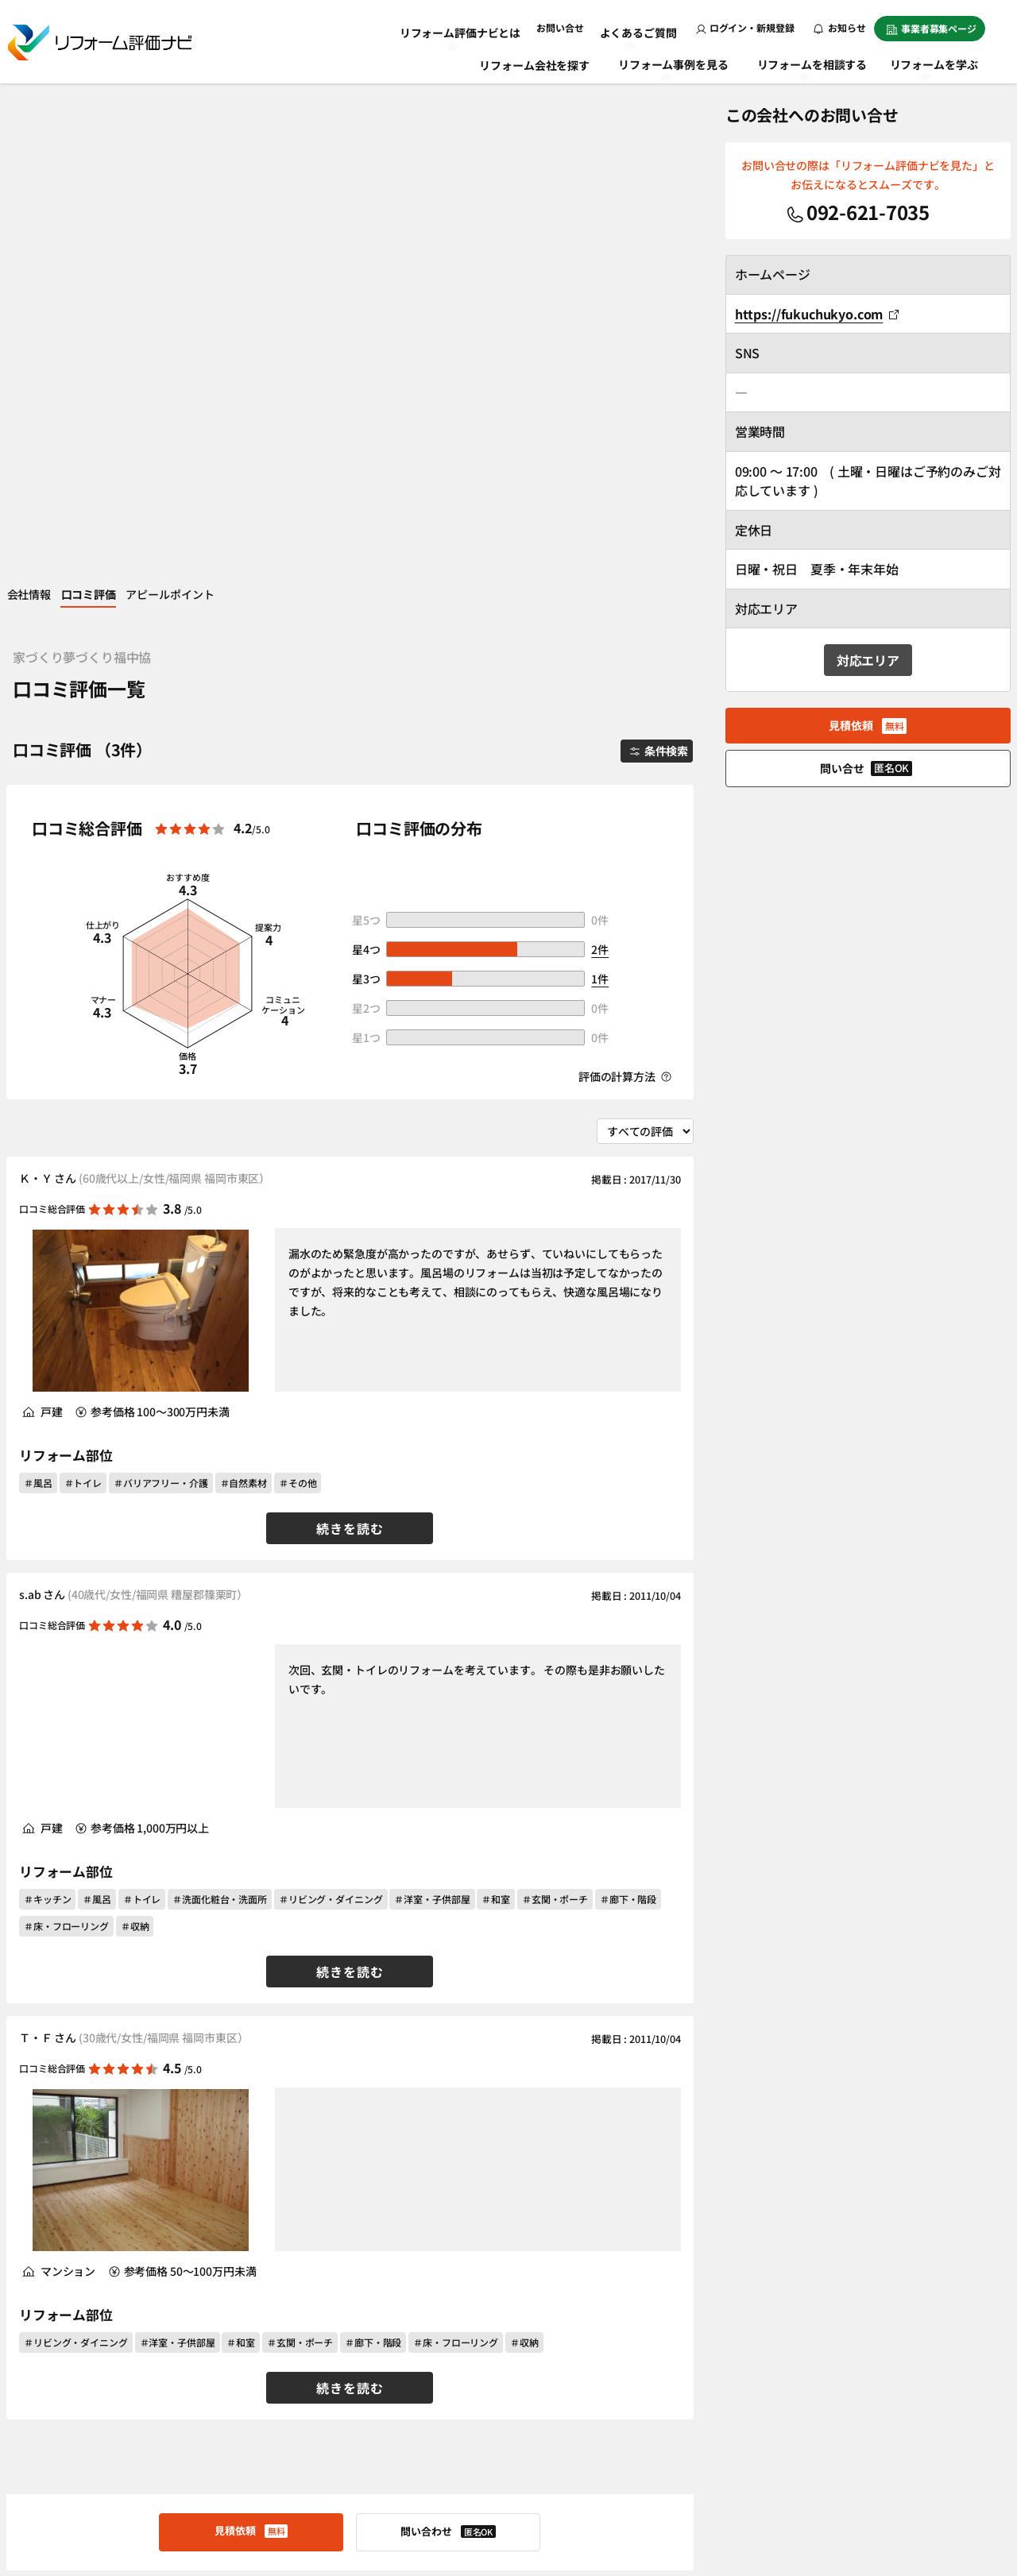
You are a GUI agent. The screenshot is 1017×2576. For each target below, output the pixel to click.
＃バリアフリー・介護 (161, 990)
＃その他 (298, 990)
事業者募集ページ (931, 28)
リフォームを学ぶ (941, 62)
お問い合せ (570, 27)
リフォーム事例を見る (675, 62)
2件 (600, 456)
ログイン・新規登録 (745, 27)
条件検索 (646, 255)
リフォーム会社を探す (536, 62)
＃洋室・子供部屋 (432, 1406)
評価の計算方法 (624, 584)
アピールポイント (205, 98)
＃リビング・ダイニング (331, 1406)
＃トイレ (83, 990)
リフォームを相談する (814, 62)
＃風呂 (38, 990)
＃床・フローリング (66, 1433)
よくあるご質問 (643, 27)
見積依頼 (251, 2037)
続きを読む (350, 1035)
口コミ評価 (110, 98)
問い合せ (866, 769)
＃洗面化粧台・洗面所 (219, 1406)
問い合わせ (448, 2038)
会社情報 (39, 98)
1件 (600, 485)
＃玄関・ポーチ (555, 1406)
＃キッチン (47, 1406)
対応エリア (868, 660)
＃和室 (495, 1406)
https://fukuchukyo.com (817, 313)
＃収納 (135, 1433)
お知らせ (840, 27)
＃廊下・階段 (628, 1406)
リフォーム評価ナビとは (479, 27)
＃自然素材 (243, 990)
